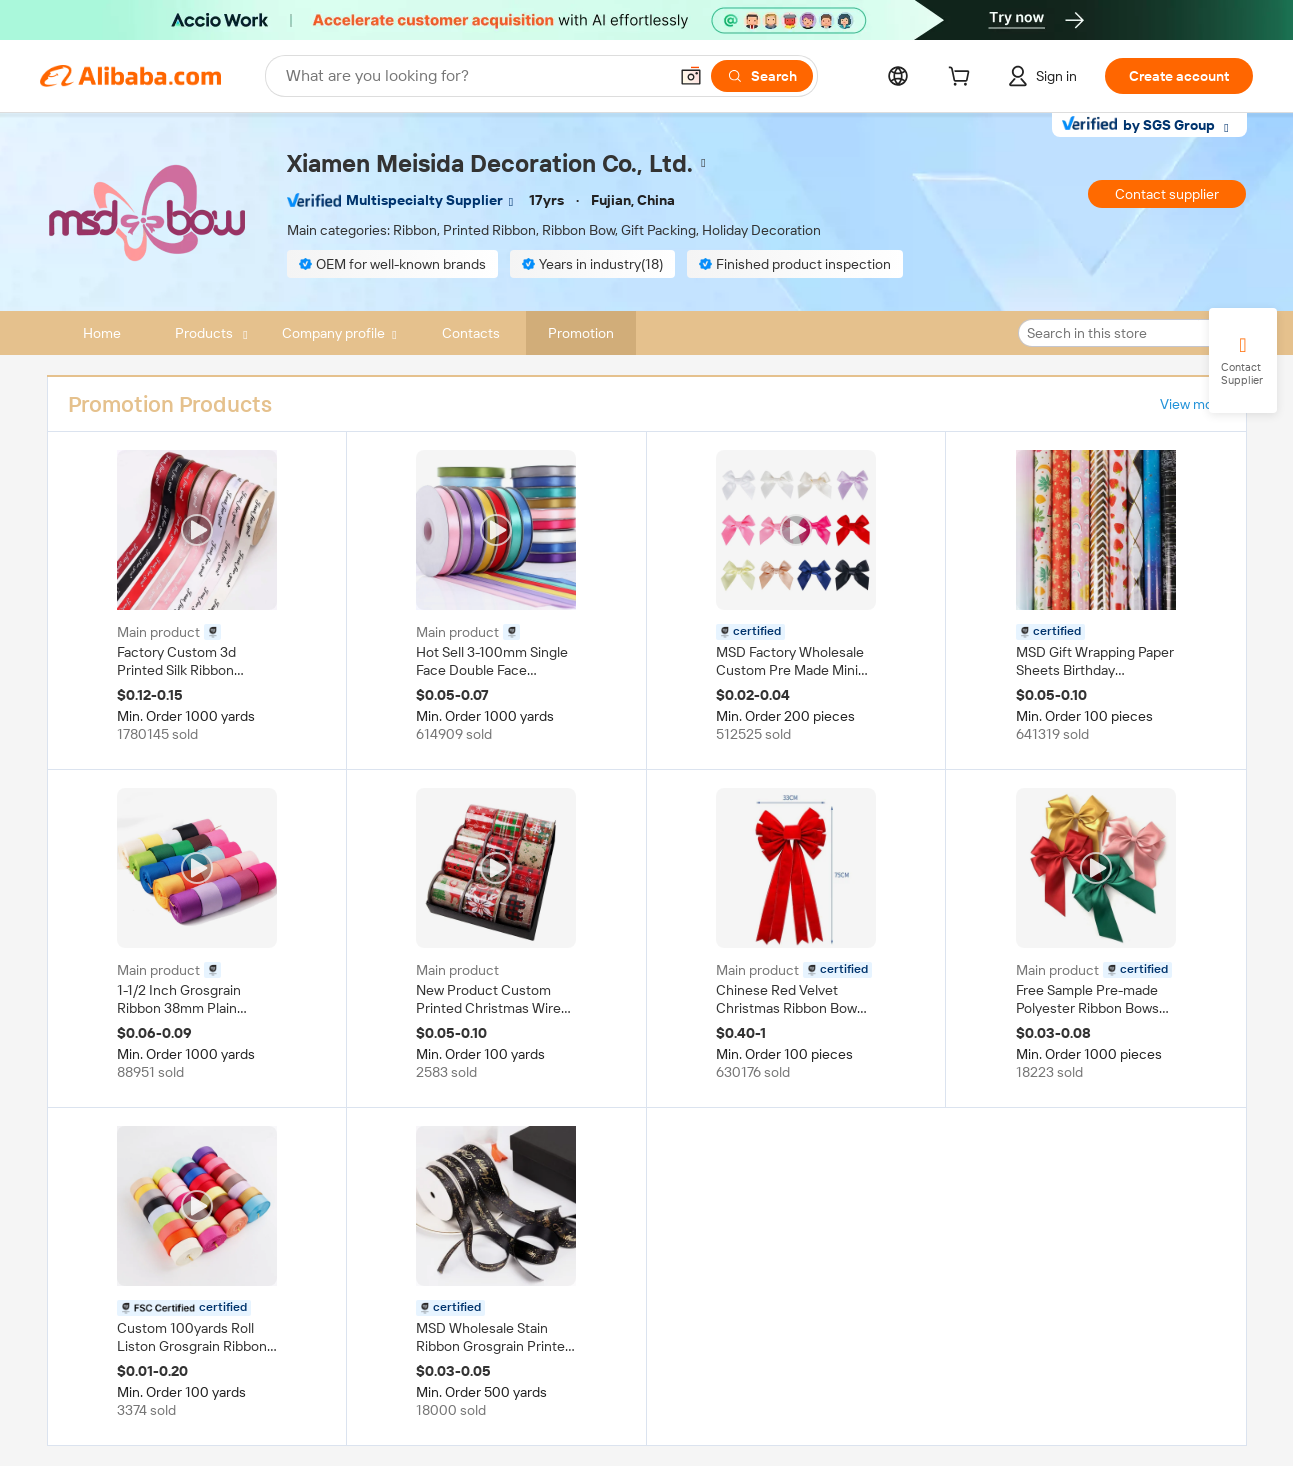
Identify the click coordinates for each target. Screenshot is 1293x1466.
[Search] (762, 76)
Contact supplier (1167, 194)
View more (1193, 404)
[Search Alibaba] (474, 76)
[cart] (963, 79)
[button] (691, 76)
